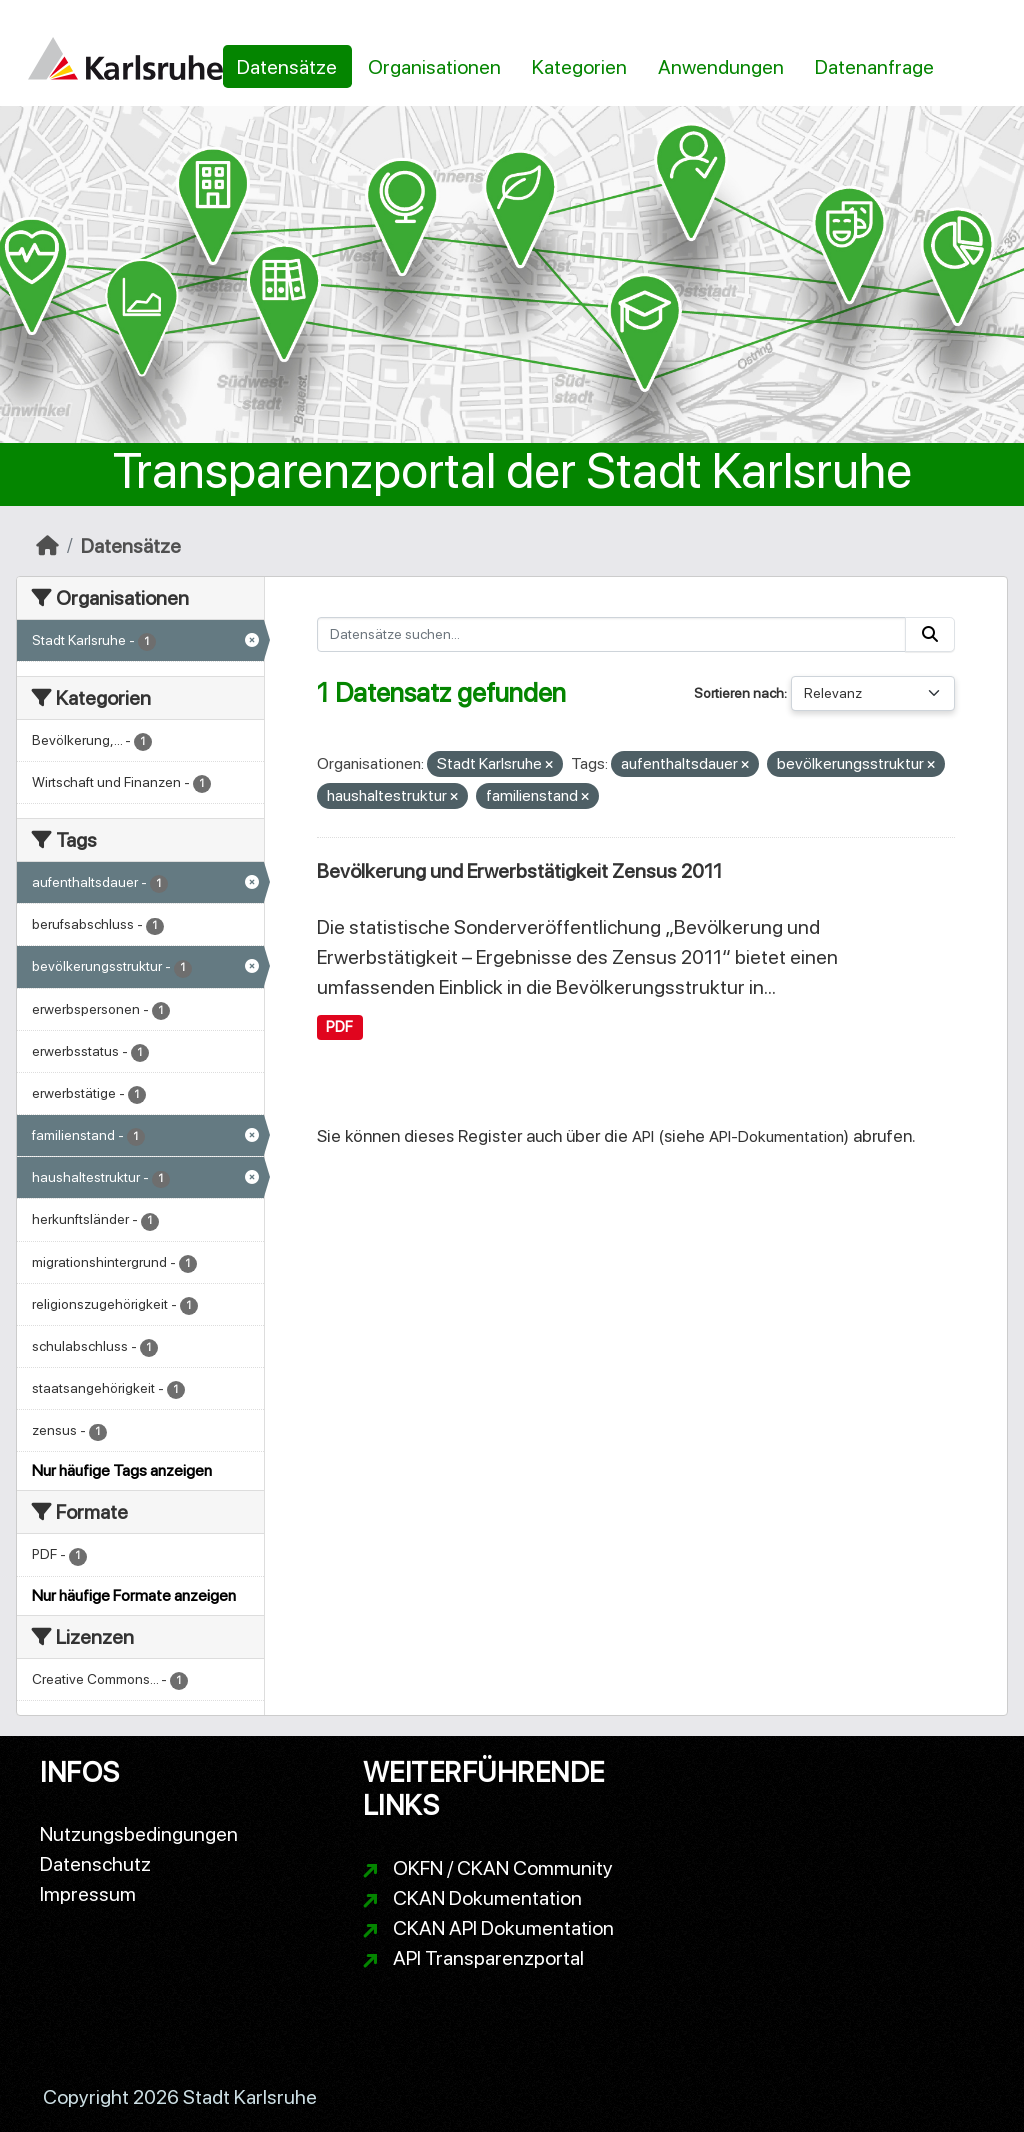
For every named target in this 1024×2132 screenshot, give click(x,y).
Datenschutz (95, 1864)
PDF (339, 1027)
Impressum (88, 1894)
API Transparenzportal (488, 1958)
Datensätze (287, 67)
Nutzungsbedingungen (139, 1834)
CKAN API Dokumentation (503, 1928)
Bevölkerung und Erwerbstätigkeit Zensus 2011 (519, 871)
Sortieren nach (739, 693)
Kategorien (579, 67)
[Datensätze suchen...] (612, 634)
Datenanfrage (874, 67)
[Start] (47, 546)
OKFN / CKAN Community (503, 1868)
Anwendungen (721, 67)
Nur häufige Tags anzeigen (122, 1470)
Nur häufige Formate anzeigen (134, 1595)
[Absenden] (930, 634)
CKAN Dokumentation (487, 1898)
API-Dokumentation (776, 1136)
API (643, 1136)
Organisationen (434, 67)
